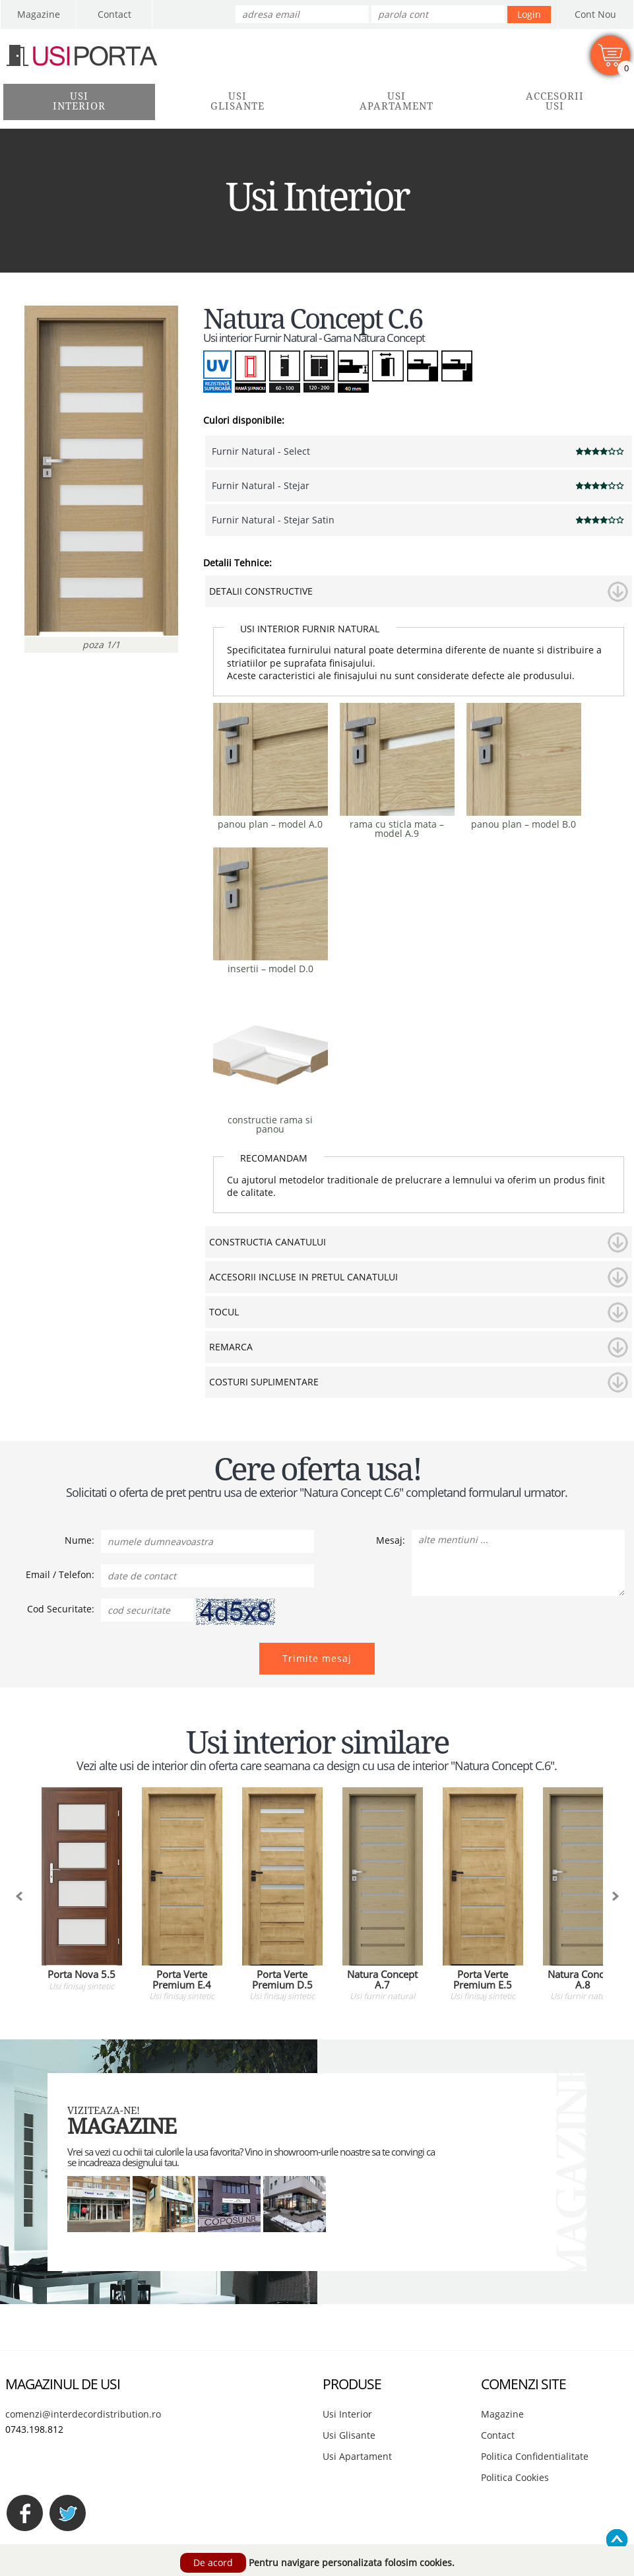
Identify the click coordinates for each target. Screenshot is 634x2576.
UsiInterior (79, 101)
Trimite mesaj (317, 1658)
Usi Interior (347, 2414)
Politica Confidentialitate (534, 2456)
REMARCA (231, 1346)
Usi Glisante (349, 2435)
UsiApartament (396, 101)
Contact (114, 14)
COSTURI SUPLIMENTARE (264, 1381)
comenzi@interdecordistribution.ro (83, 2414)
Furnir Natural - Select (261, 451)
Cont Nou (595, 14)
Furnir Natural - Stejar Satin (273, 519)
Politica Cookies (515, 2477)
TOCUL (224, 1311)
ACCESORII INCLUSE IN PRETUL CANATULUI (303, 1277)
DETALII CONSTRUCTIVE (261, 591)
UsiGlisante (237, 101)
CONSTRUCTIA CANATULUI (267, 1242)
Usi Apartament (357, 2456)
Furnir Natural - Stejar (260, 485)
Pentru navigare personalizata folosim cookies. (352, 2562)
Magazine (38, 14)
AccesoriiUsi (555, 101)
